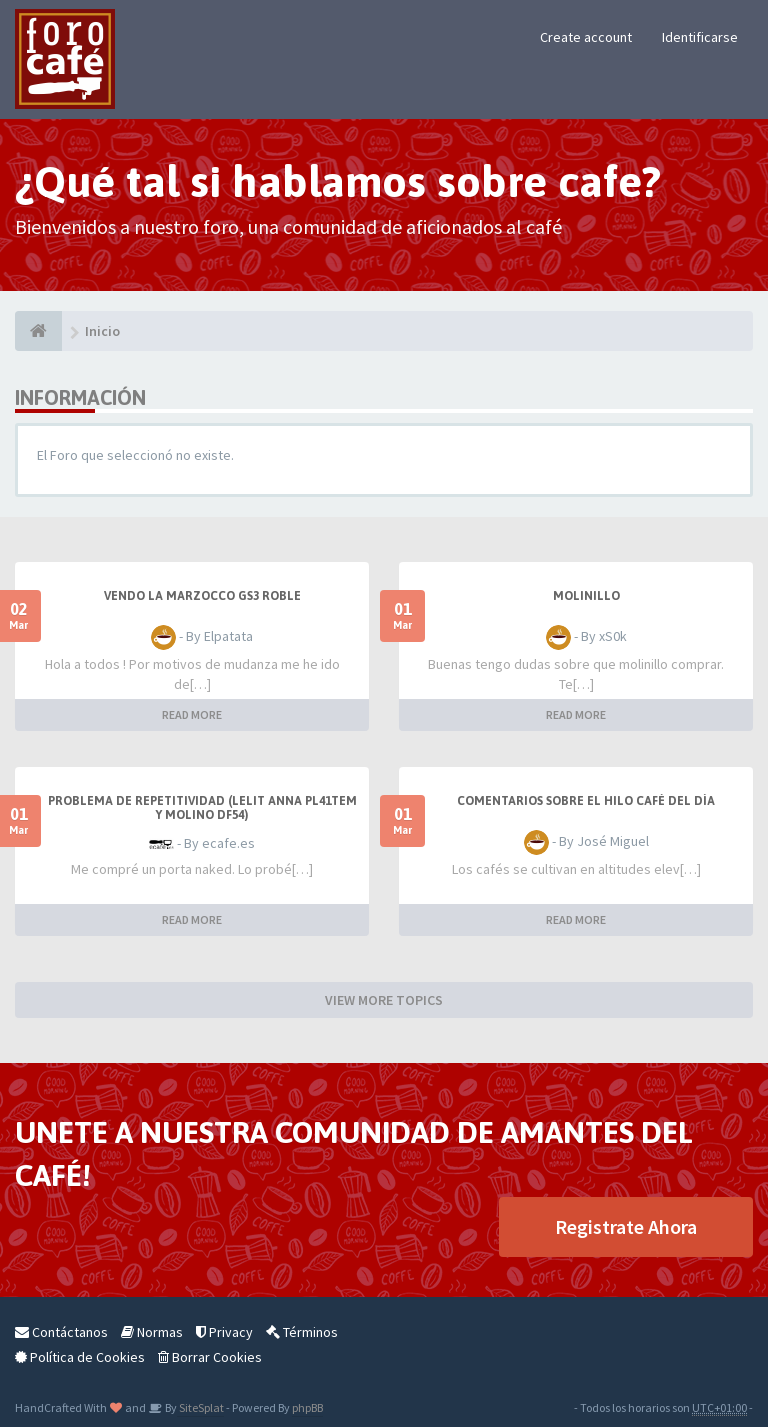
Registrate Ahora (626, 1226)
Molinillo (586, 596)
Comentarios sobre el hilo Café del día (586, 801)
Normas (152, 1332)
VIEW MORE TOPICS (384, 1000)
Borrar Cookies (210, 1357)
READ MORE (192, 714)
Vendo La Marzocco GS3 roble (202, 596)
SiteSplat (200, 1407)
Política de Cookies (80, 1357)
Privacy (224, 1332)
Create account (586, 37)
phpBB (307, 1407)
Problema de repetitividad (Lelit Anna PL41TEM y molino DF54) (202, 808)
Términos (302, 1332)
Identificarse (700, 37)
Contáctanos (61, 1332)
